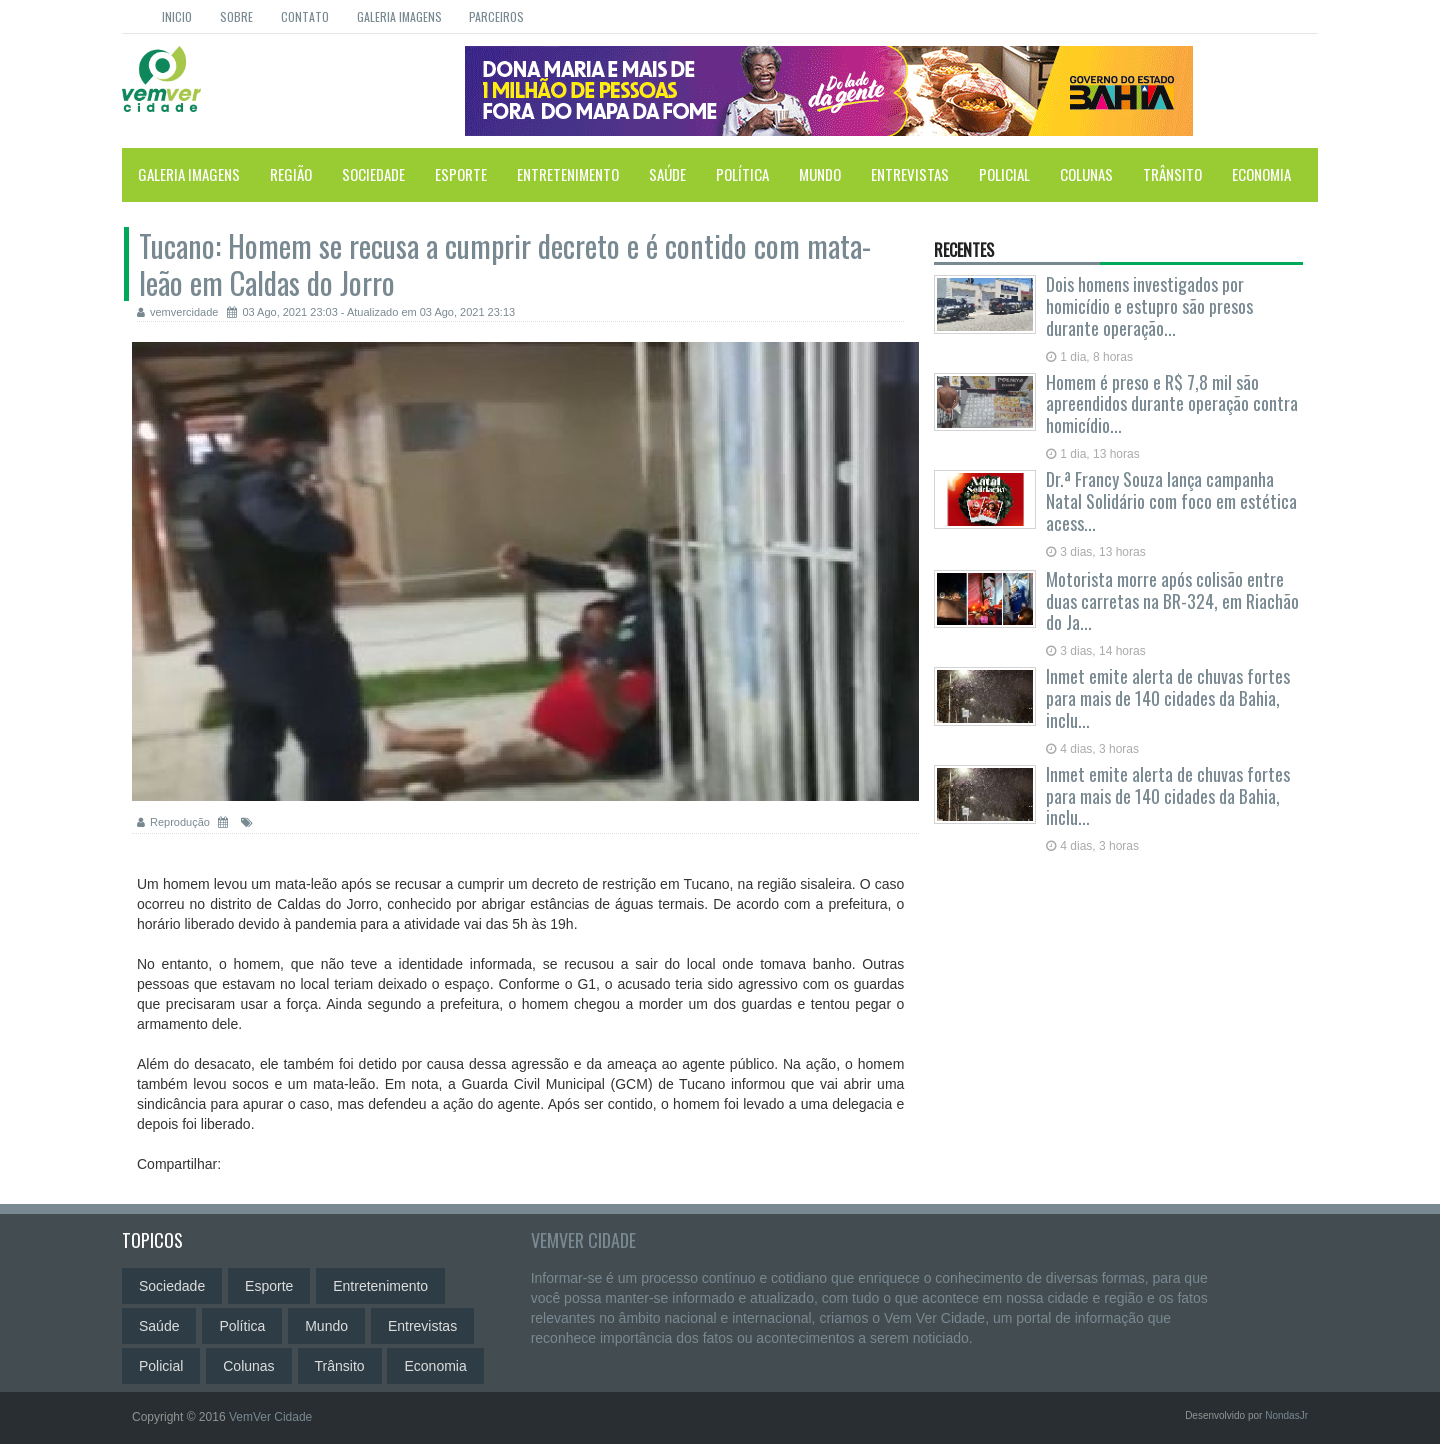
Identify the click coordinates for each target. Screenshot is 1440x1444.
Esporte (461, 174)
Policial (1004, 174)
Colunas (1086, 174)
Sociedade (373, 174)
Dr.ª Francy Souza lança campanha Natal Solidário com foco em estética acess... (1171, 501)
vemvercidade (177, 312)
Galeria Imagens (399, 16)
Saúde (667, 174)
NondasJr (1286, 1415)
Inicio (177, 16)
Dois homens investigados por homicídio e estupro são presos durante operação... (1149, 306)
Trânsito (1172, 174)
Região (291, 174)
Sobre (236, 16)
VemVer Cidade (583, 1240)
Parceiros (496, 16)
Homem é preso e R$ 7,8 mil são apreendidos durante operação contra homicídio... (1172, 404)
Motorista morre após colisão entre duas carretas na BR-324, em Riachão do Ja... (1172, 601)
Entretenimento (568, 174)
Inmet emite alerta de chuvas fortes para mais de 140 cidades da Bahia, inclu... (1168, 698)
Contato (305, 16)
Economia (1261, 174)
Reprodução (175, 822)
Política (742, 174)
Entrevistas (910, 174)
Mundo (820, 174)
